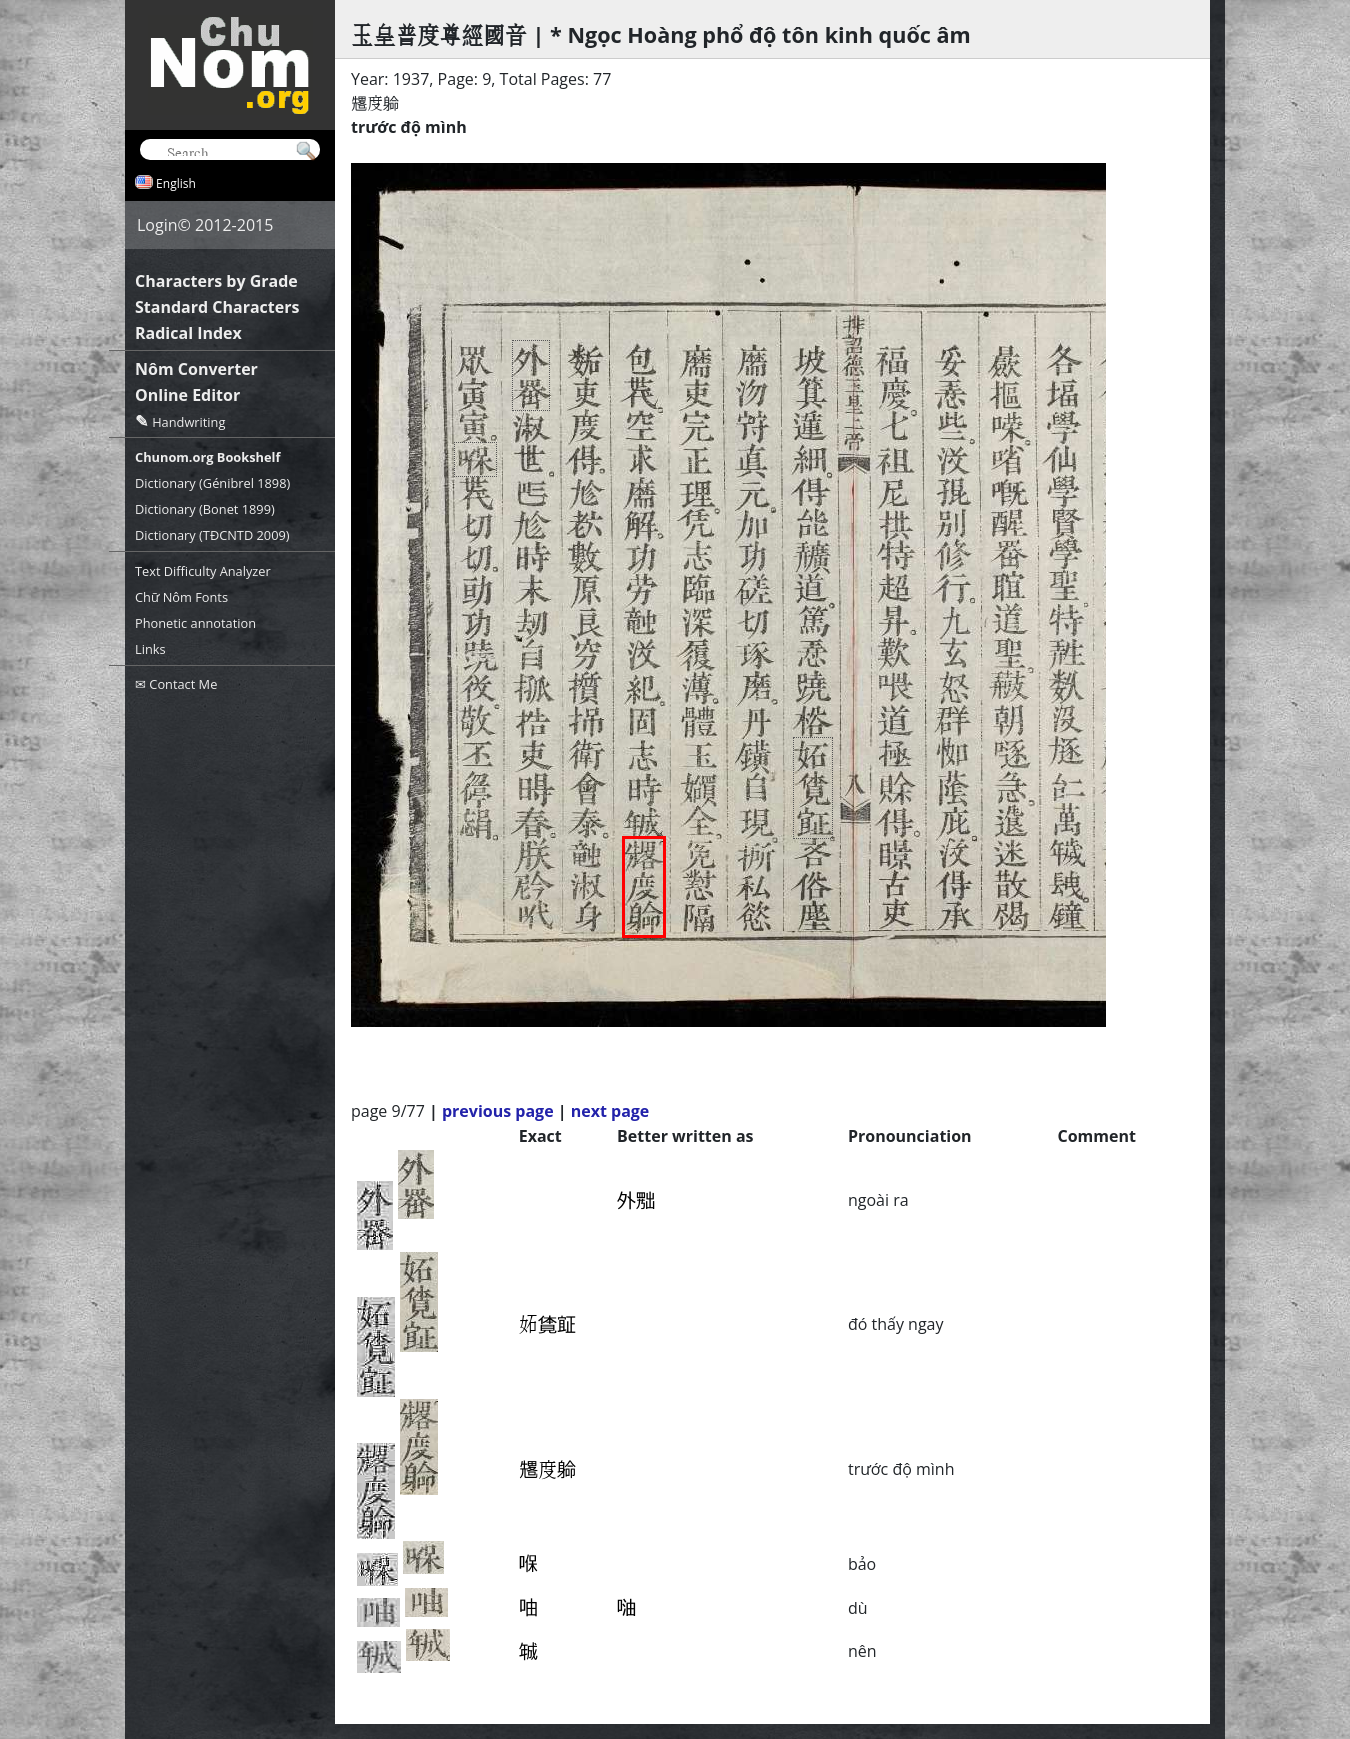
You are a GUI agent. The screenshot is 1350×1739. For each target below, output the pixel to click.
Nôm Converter (196, 369)
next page (610, 1111)
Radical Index (188, 333)
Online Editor (187, 395)
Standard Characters (217, 307)
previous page (498, 1111)
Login (157, 225)
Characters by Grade (216, 281)
